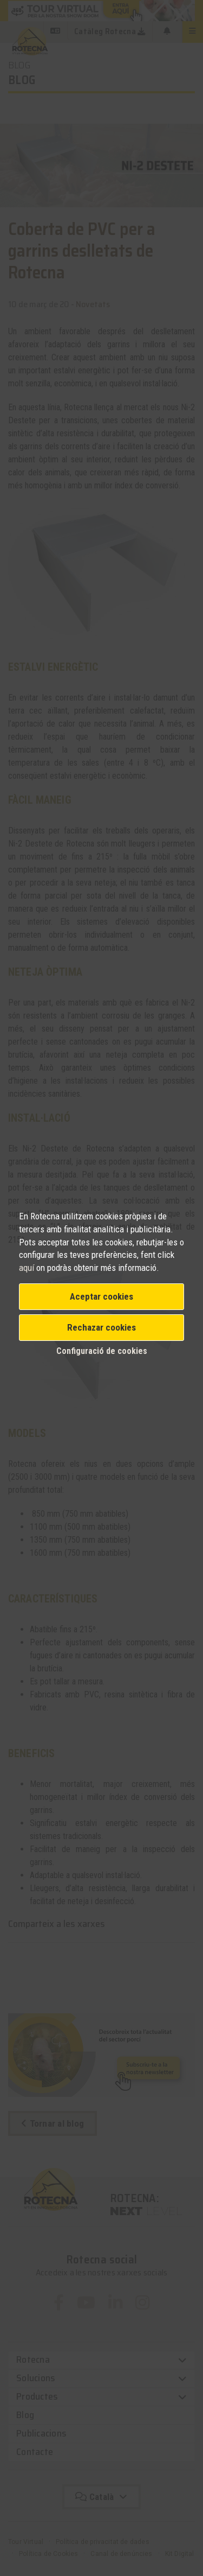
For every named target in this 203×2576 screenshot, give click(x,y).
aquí (27, 1267)
